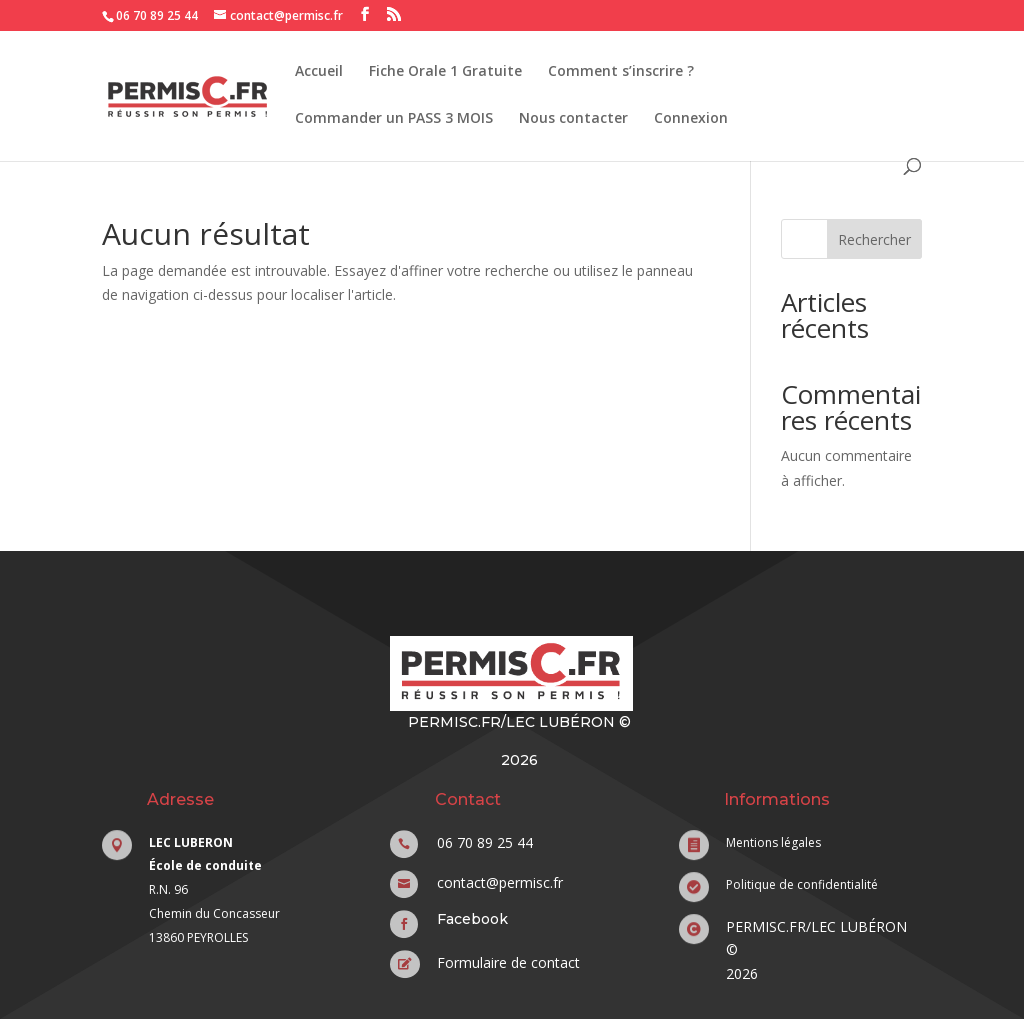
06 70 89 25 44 (157, 15)
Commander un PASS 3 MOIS (394, 119)
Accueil (319, 72)
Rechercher (874, 239)
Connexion (691, 119)
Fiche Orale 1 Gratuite (445, 72)
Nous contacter (573, 119)
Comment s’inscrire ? (621, 72)
